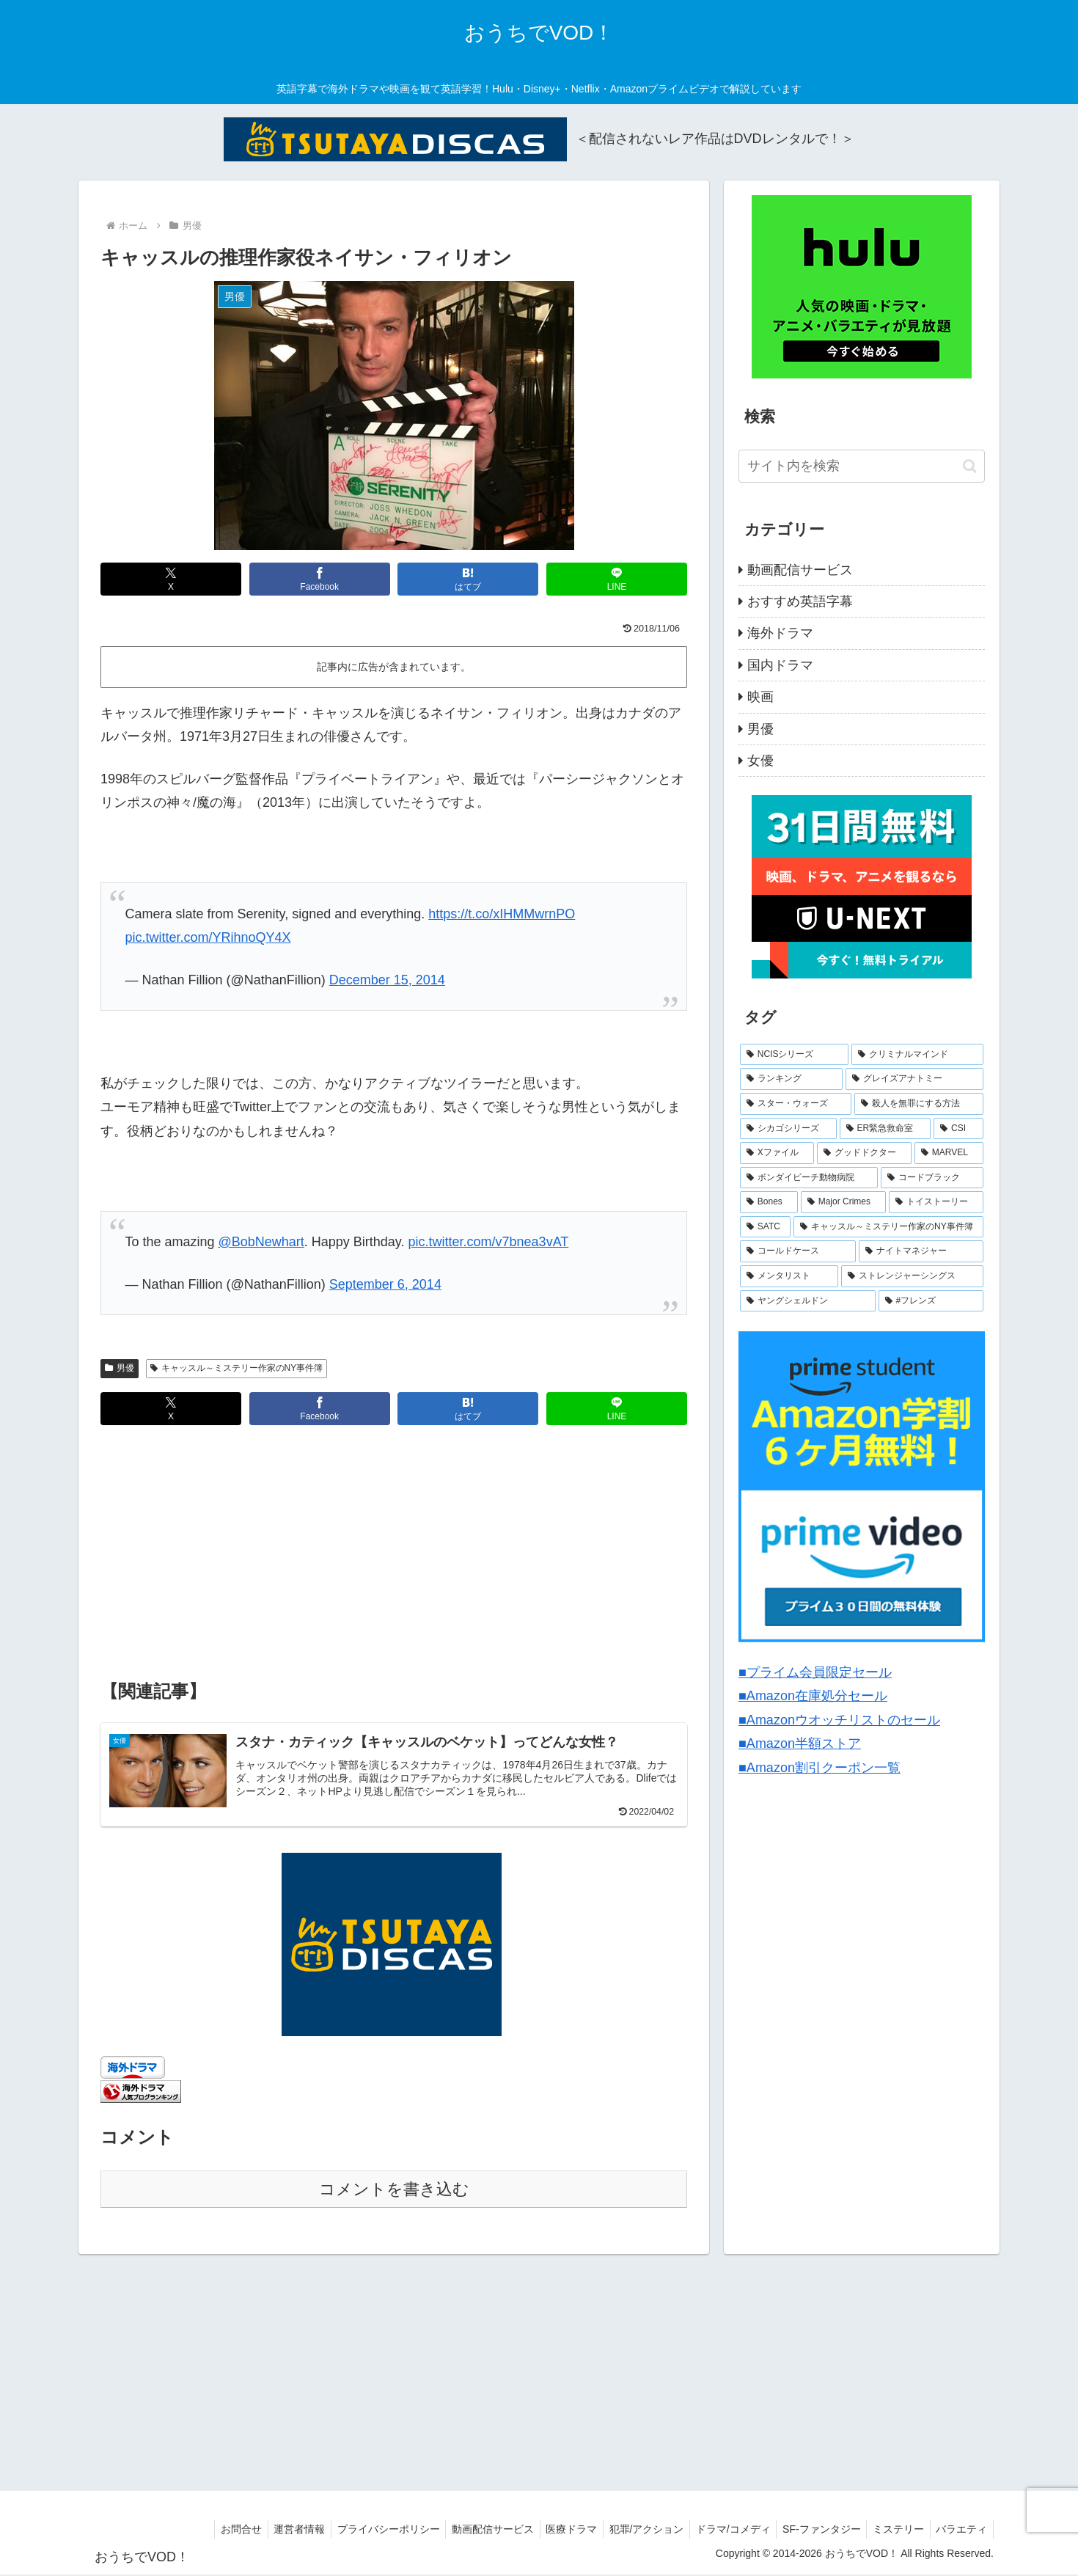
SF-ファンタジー (813, 2530)
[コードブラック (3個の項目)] (932, 1178)
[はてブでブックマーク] (467, 579)
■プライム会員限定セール (815, 1672)
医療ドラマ (553, 2530)
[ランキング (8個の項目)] (791, 1079)
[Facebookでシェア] (319, 579)
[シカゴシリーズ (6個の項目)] (788, 1129)
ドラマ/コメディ (721, 2530)
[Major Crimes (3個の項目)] (843, 1202)
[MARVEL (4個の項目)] (948, 1153)
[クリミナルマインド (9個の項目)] (917, 1055)
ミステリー (893, 2530)
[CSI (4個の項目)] (958, 1129)
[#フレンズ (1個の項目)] (931, 1301)
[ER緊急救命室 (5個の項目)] (885, 1129)
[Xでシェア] (170, 579)
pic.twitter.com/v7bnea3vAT (488, 1241)
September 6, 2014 (385, 1284)
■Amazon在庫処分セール (812, 1695)
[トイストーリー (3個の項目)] (936, 1202)
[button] (970, 466)
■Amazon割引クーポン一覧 (819, 1767)
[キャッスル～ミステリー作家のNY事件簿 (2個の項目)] (888, 1227)
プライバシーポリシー (363, 2530)
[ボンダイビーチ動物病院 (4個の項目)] (809, 1178)
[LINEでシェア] (616, 579)
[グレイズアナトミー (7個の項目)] (914, 1079)
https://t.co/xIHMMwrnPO (501, 914)
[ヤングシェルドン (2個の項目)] (808, 1301)
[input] (861, 466)
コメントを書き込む (394, 2191)
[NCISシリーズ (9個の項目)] (794, 1055)
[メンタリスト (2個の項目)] (789, 1276)
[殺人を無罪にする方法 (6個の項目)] (918, 1104)
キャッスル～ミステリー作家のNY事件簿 (236, 1368)
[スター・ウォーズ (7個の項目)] (795, 1104)
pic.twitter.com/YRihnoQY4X (207, 937)
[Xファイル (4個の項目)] (777, 1153)
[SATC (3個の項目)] (765, 1227)
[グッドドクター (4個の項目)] (864, 1153)
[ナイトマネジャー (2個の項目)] (921, 1251)
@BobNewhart (261, 1241)
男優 (119, 1368)
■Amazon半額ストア (799, 1743)
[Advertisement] (393, 1554)
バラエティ (960, 2530)
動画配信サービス (471, 2530)
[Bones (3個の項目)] (769, 1202)
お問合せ (209, 2530)
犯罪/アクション (631, 2530)
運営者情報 (270, 2530)
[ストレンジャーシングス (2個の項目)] (912, 1276)
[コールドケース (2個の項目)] (798, 1251)
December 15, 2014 (387, 980)
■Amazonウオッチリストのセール (839, 1720)
